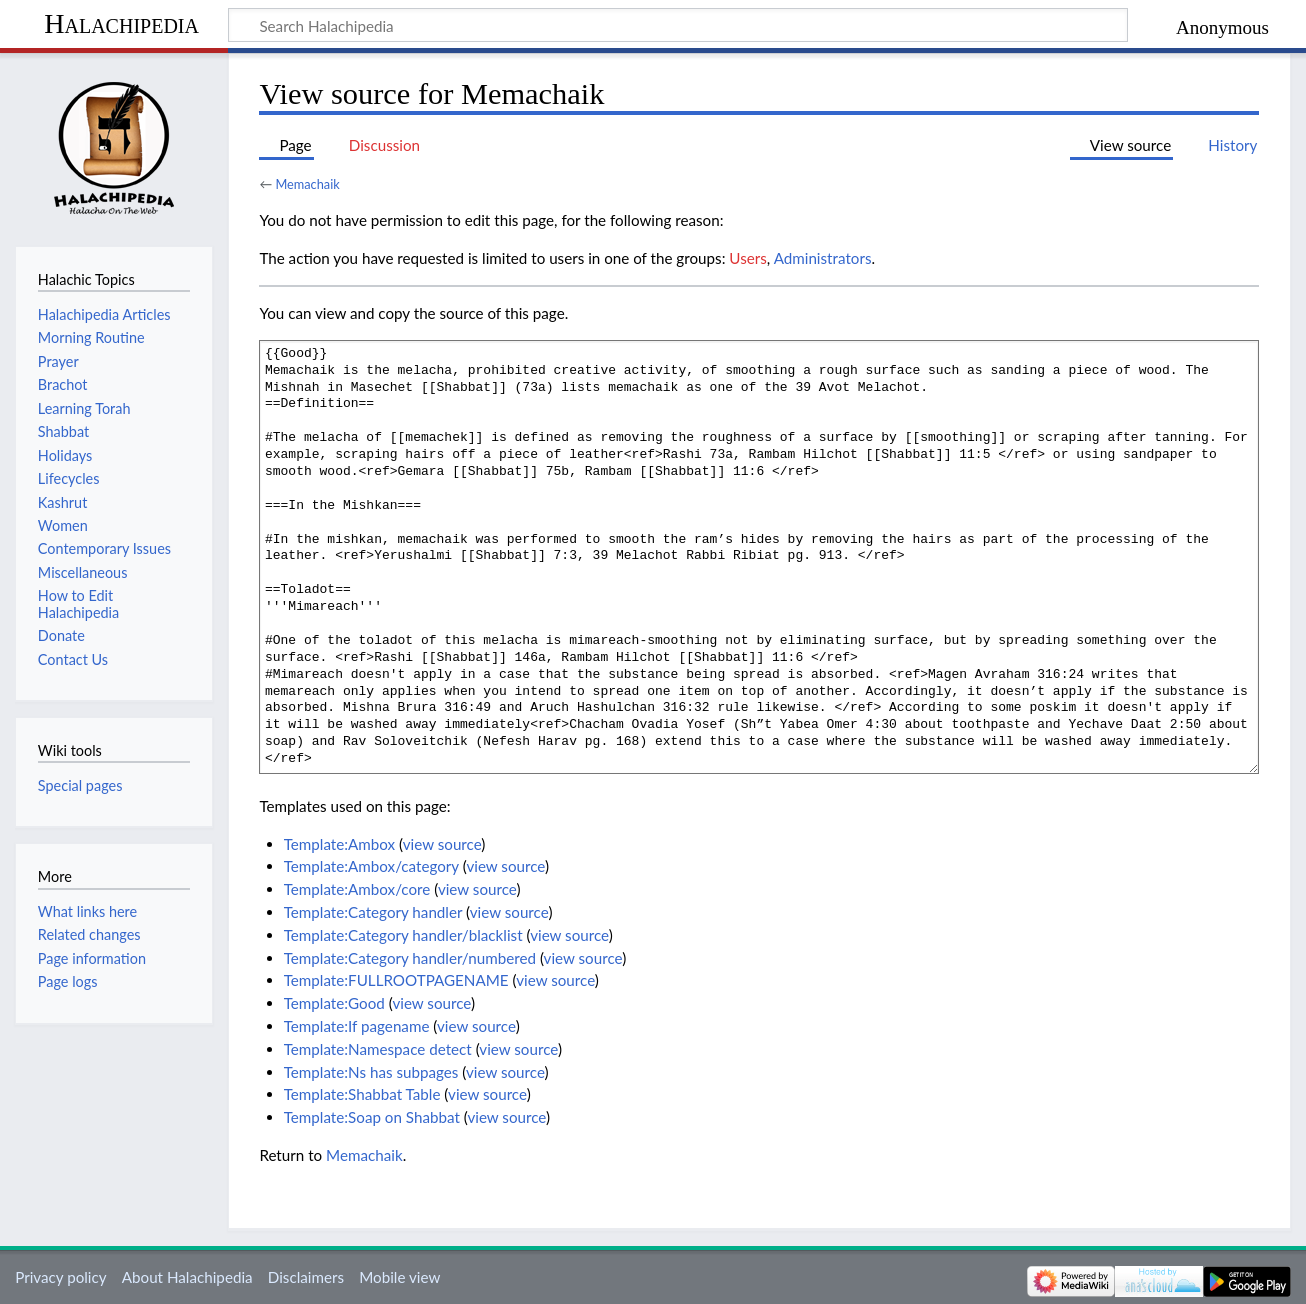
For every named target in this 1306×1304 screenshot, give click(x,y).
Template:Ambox (339, 844)
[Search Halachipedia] (678, 25)
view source (442, 844)
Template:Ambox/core (357, 889)
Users (747, 258)
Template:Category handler (373, 912)
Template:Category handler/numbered (410, 958)
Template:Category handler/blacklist (403, 935)
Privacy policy (60, 1277)
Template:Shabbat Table (362, 1094)
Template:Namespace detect (378, 1049)
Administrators (823, 258)
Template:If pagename (357, 1026)
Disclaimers (306, 1277)
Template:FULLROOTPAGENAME (396, 980)
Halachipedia (121, 23)
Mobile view (399, 1277)
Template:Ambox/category (371, 866)
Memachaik (307, 184)
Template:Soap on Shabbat (372, 1117)
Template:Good (334, 1003)
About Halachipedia (187, 1277)
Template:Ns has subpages (371, 1072)
